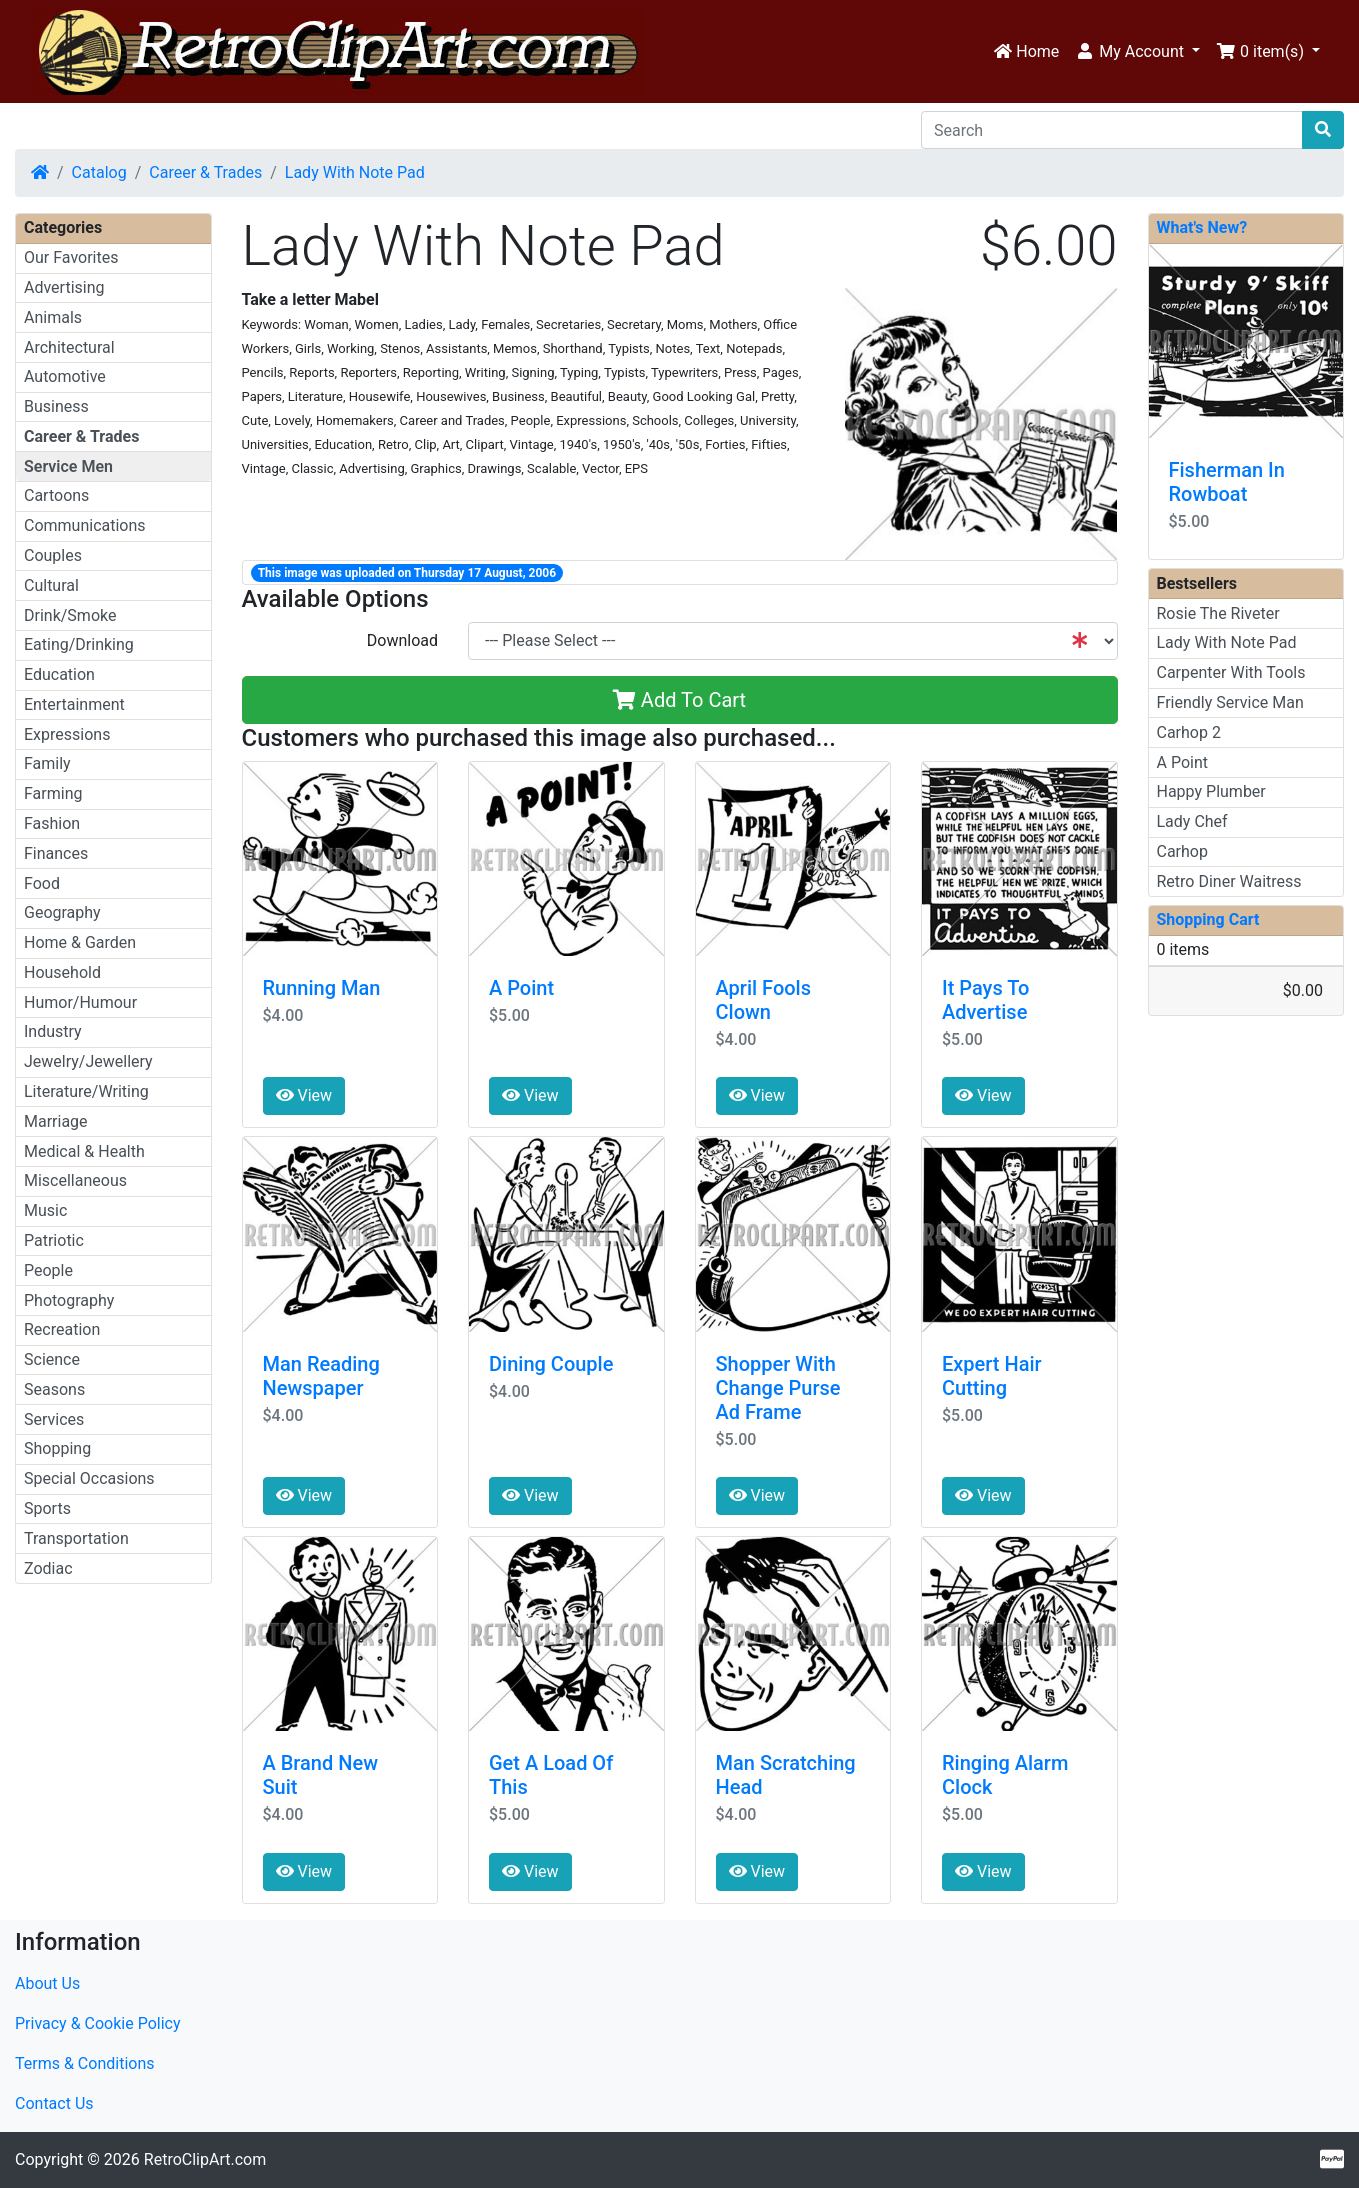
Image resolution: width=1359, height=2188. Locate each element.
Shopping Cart (1208, 919)
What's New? (1202, 227)
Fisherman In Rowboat (1227, 482)
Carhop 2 (1189, 732)
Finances (56, 853)
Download (402, 640)
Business (56, 406)
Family (47, 763)
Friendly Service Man (1230, 702)
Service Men (68, 466)
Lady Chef (1192, 821)
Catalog (99, 172)
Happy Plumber (1211, 791)
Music (45, 1210)
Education (59, 674)
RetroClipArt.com (205, 2159)
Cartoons (56, 495)
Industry (53, 1031)
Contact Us (54, 2103)
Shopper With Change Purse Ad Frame (778, 1388)
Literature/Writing (86, 1091)
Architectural (69, 347)
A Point (521, 988)
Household (62, 972)
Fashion (52, 823)
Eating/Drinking (79, 644)
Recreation (62, 1329)
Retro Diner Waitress (1229, 881)
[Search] (1112, 130)
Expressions (67, 734)
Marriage (56, 1121)
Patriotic (54, 1240)
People (48, 1270)
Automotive (65, 376)
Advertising (64, 287)
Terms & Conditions (85, 2063)
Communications (85, 525)
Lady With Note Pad (355, 172)
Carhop (1182, 851)
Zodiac (48, 1568)
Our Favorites (71, 257)
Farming (53, 793)
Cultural (51, 585)
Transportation (76, 1538)
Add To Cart (679, 700)
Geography (62, 912)
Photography (69, 1300)
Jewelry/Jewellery (88, 1061)
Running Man (322, 988)
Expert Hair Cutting (992, 1376)
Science (52, 1359)
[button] (1137, 52)
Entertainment (74, 704)
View (304, 1095)
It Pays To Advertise (985, 1000)
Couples (53, 555)
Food (42, 883)
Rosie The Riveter (1218, 613)
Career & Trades (205, 172)
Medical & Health (84, 1151)
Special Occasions (89, 1478)
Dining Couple (551, 1364)
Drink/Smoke (70, 615)
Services (54, 1419)
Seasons (54, 1389)
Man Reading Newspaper (321, 1376)
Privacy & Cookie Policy (98, 2023)
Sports (47, 1508)
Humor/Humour (80, 1002)
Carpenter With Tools (1231, 672)
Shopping (57, 1448)
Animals (53, 317)
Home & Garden (80, 942)
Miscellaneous (75, 1180)
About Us (47, 1983)
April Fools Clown (763, 1000)
